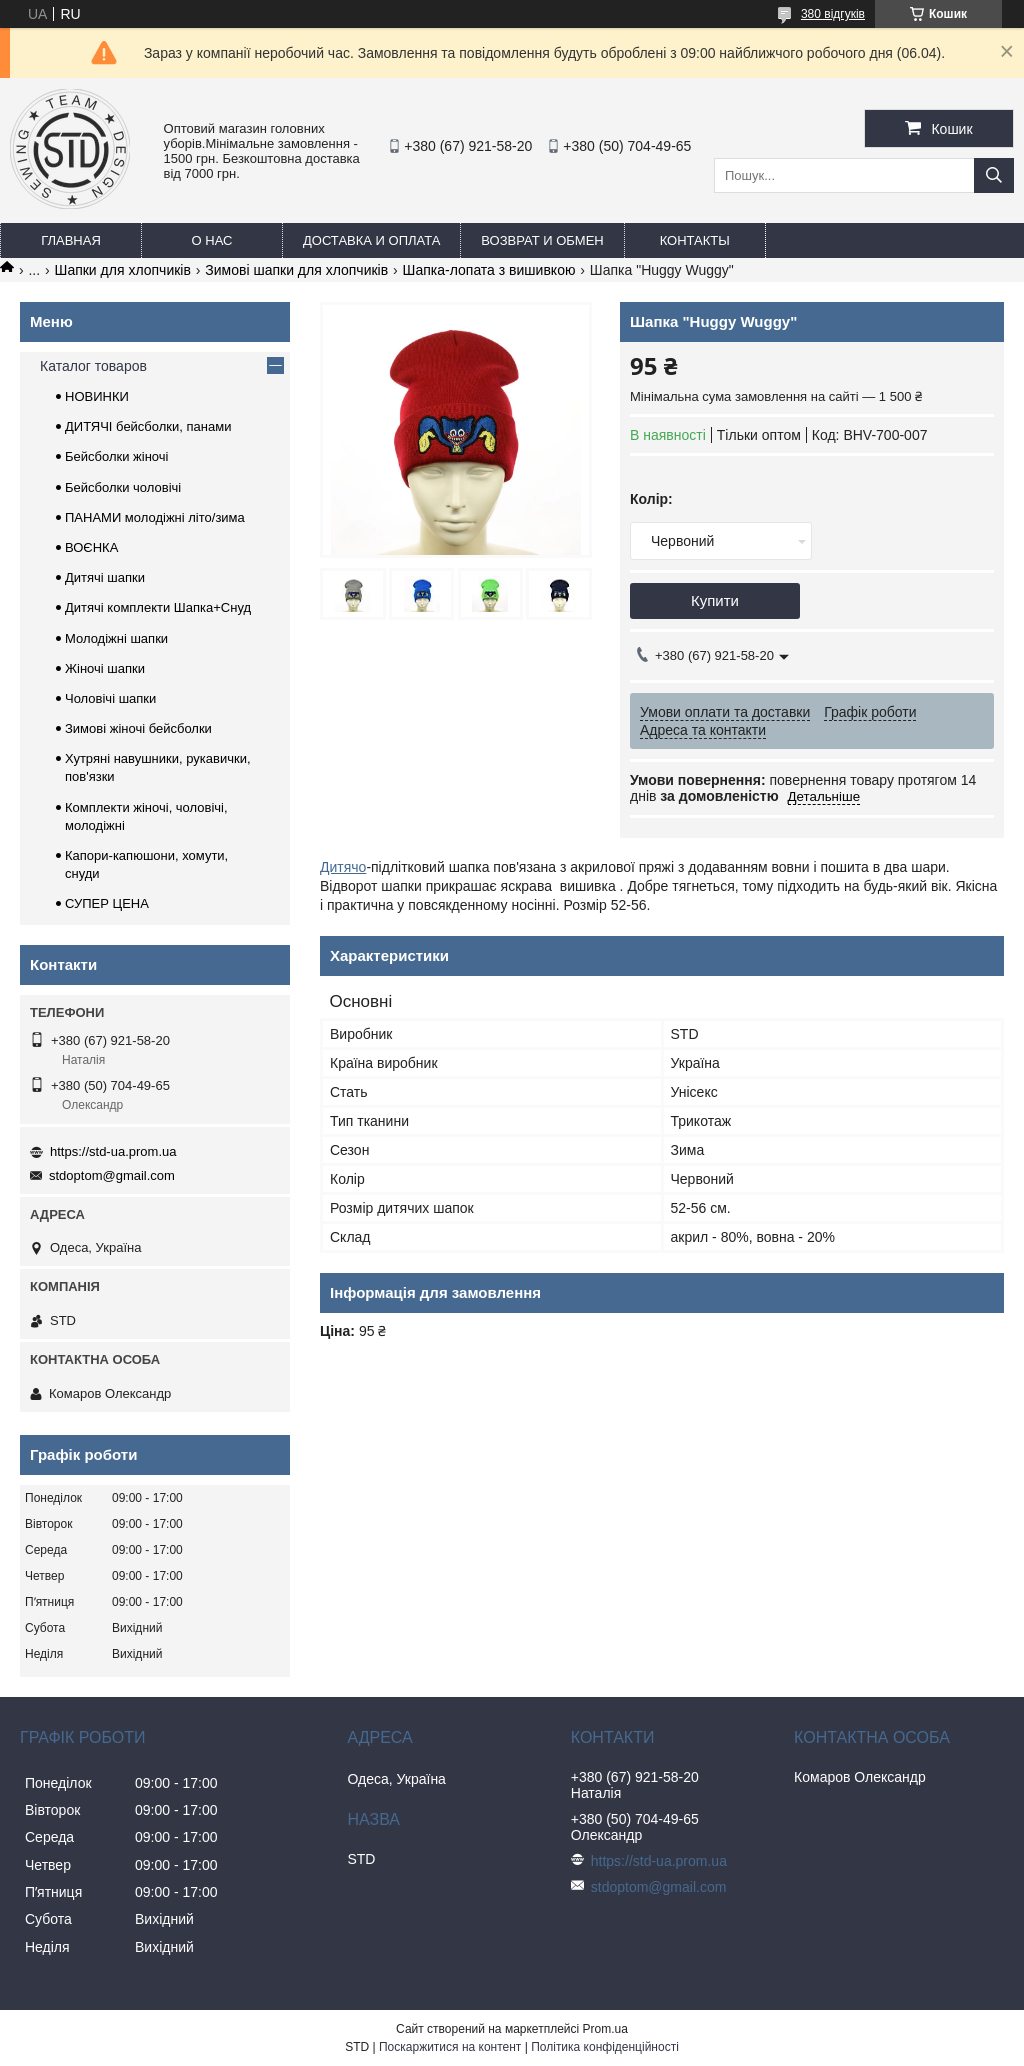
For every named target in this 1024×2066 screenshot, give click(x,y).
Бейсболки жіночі (116, 456)
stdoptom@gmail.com (112, 1175)
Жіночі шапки (105, 668)
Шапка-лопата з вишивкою (489, 270)
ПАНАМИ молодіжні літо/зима (155, 517)
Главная (71, 240)
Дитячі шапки (105, 577)
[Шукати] (994, 175)
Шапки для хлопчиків (123, 270)
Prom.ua (605, 2029)
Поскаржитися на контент (450, 2047)
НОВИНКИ (97, 396)
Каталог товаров (93, 366)
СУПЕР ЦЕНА (107, 903)
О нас (212, 240)
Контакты (695, 240)
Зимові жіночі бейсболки (138, 728)
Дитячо (343, 867)
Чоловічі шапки (110, 698)
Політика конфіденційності (605, 2047)
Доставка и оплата (371, 240)
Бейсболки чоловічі (123, 487)
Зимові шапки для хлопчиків (296, 270)
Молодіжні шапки (116, 638)
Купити (715, 600)
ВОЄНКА (91, 547)
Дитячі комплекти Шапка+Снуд (158, 607)
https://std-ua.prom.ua (113, 1151)
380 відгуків (833, 14)
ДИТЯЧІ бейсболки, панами (148, 426)
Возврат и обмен (542, 240)
